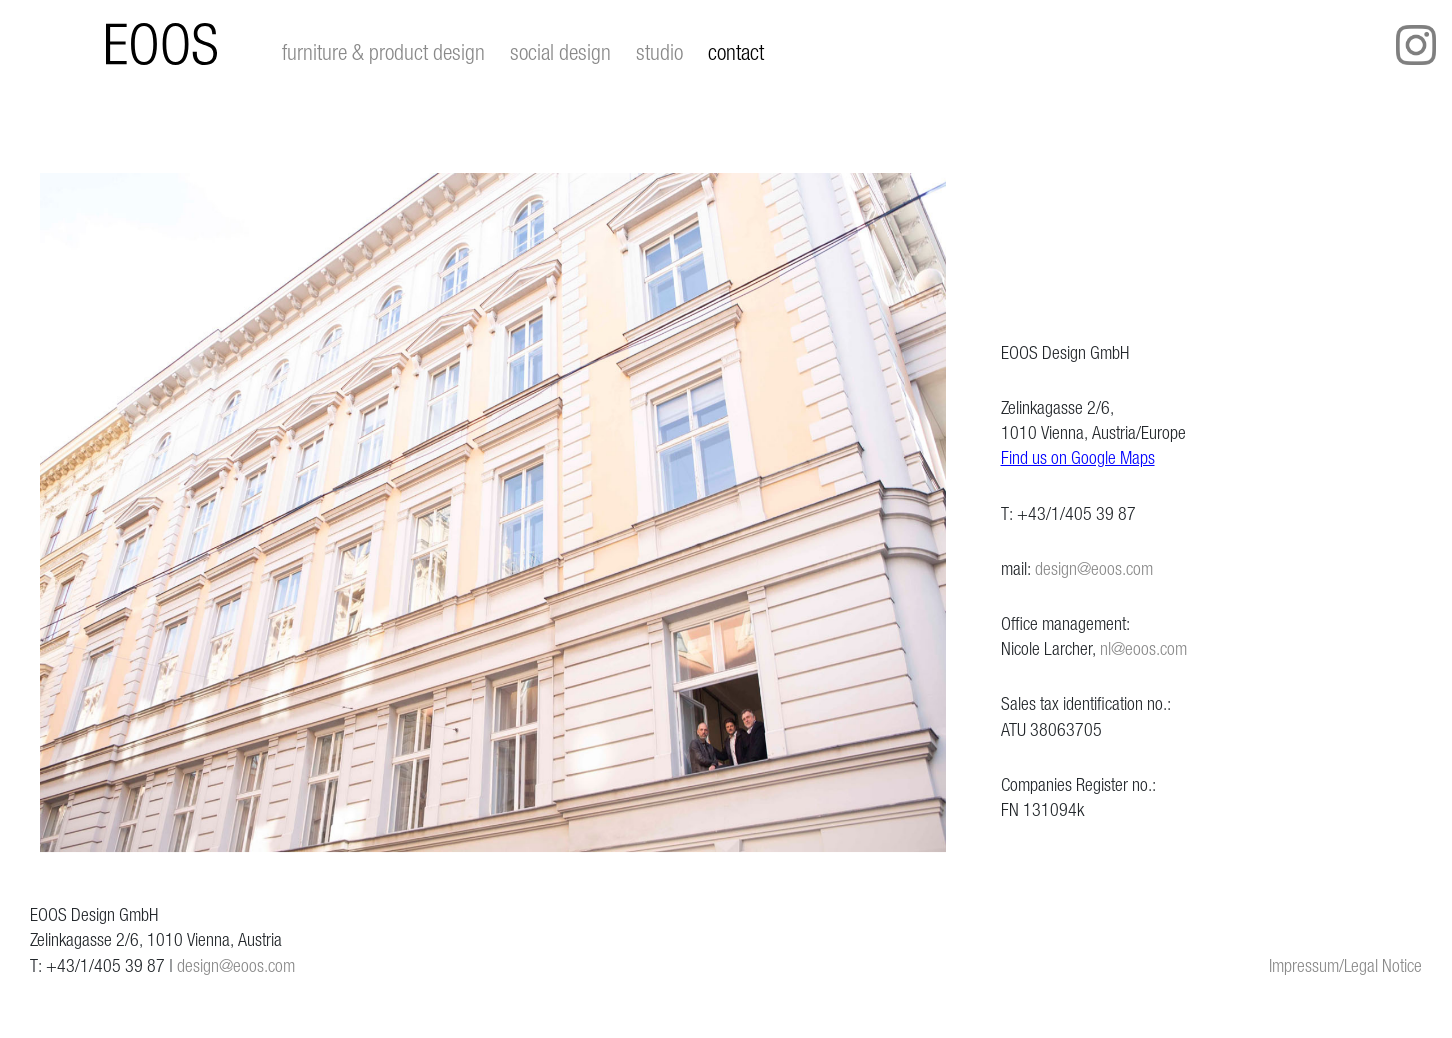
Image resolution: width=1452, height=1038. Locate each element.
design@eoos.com (1094, 568)
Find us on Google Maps (1078, 457)
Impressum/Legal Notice (1345, 965)
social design (560, 52)
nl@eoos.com (1143, 648)
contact (736, 52)
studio (659, 52)
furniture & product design (383, 52)
